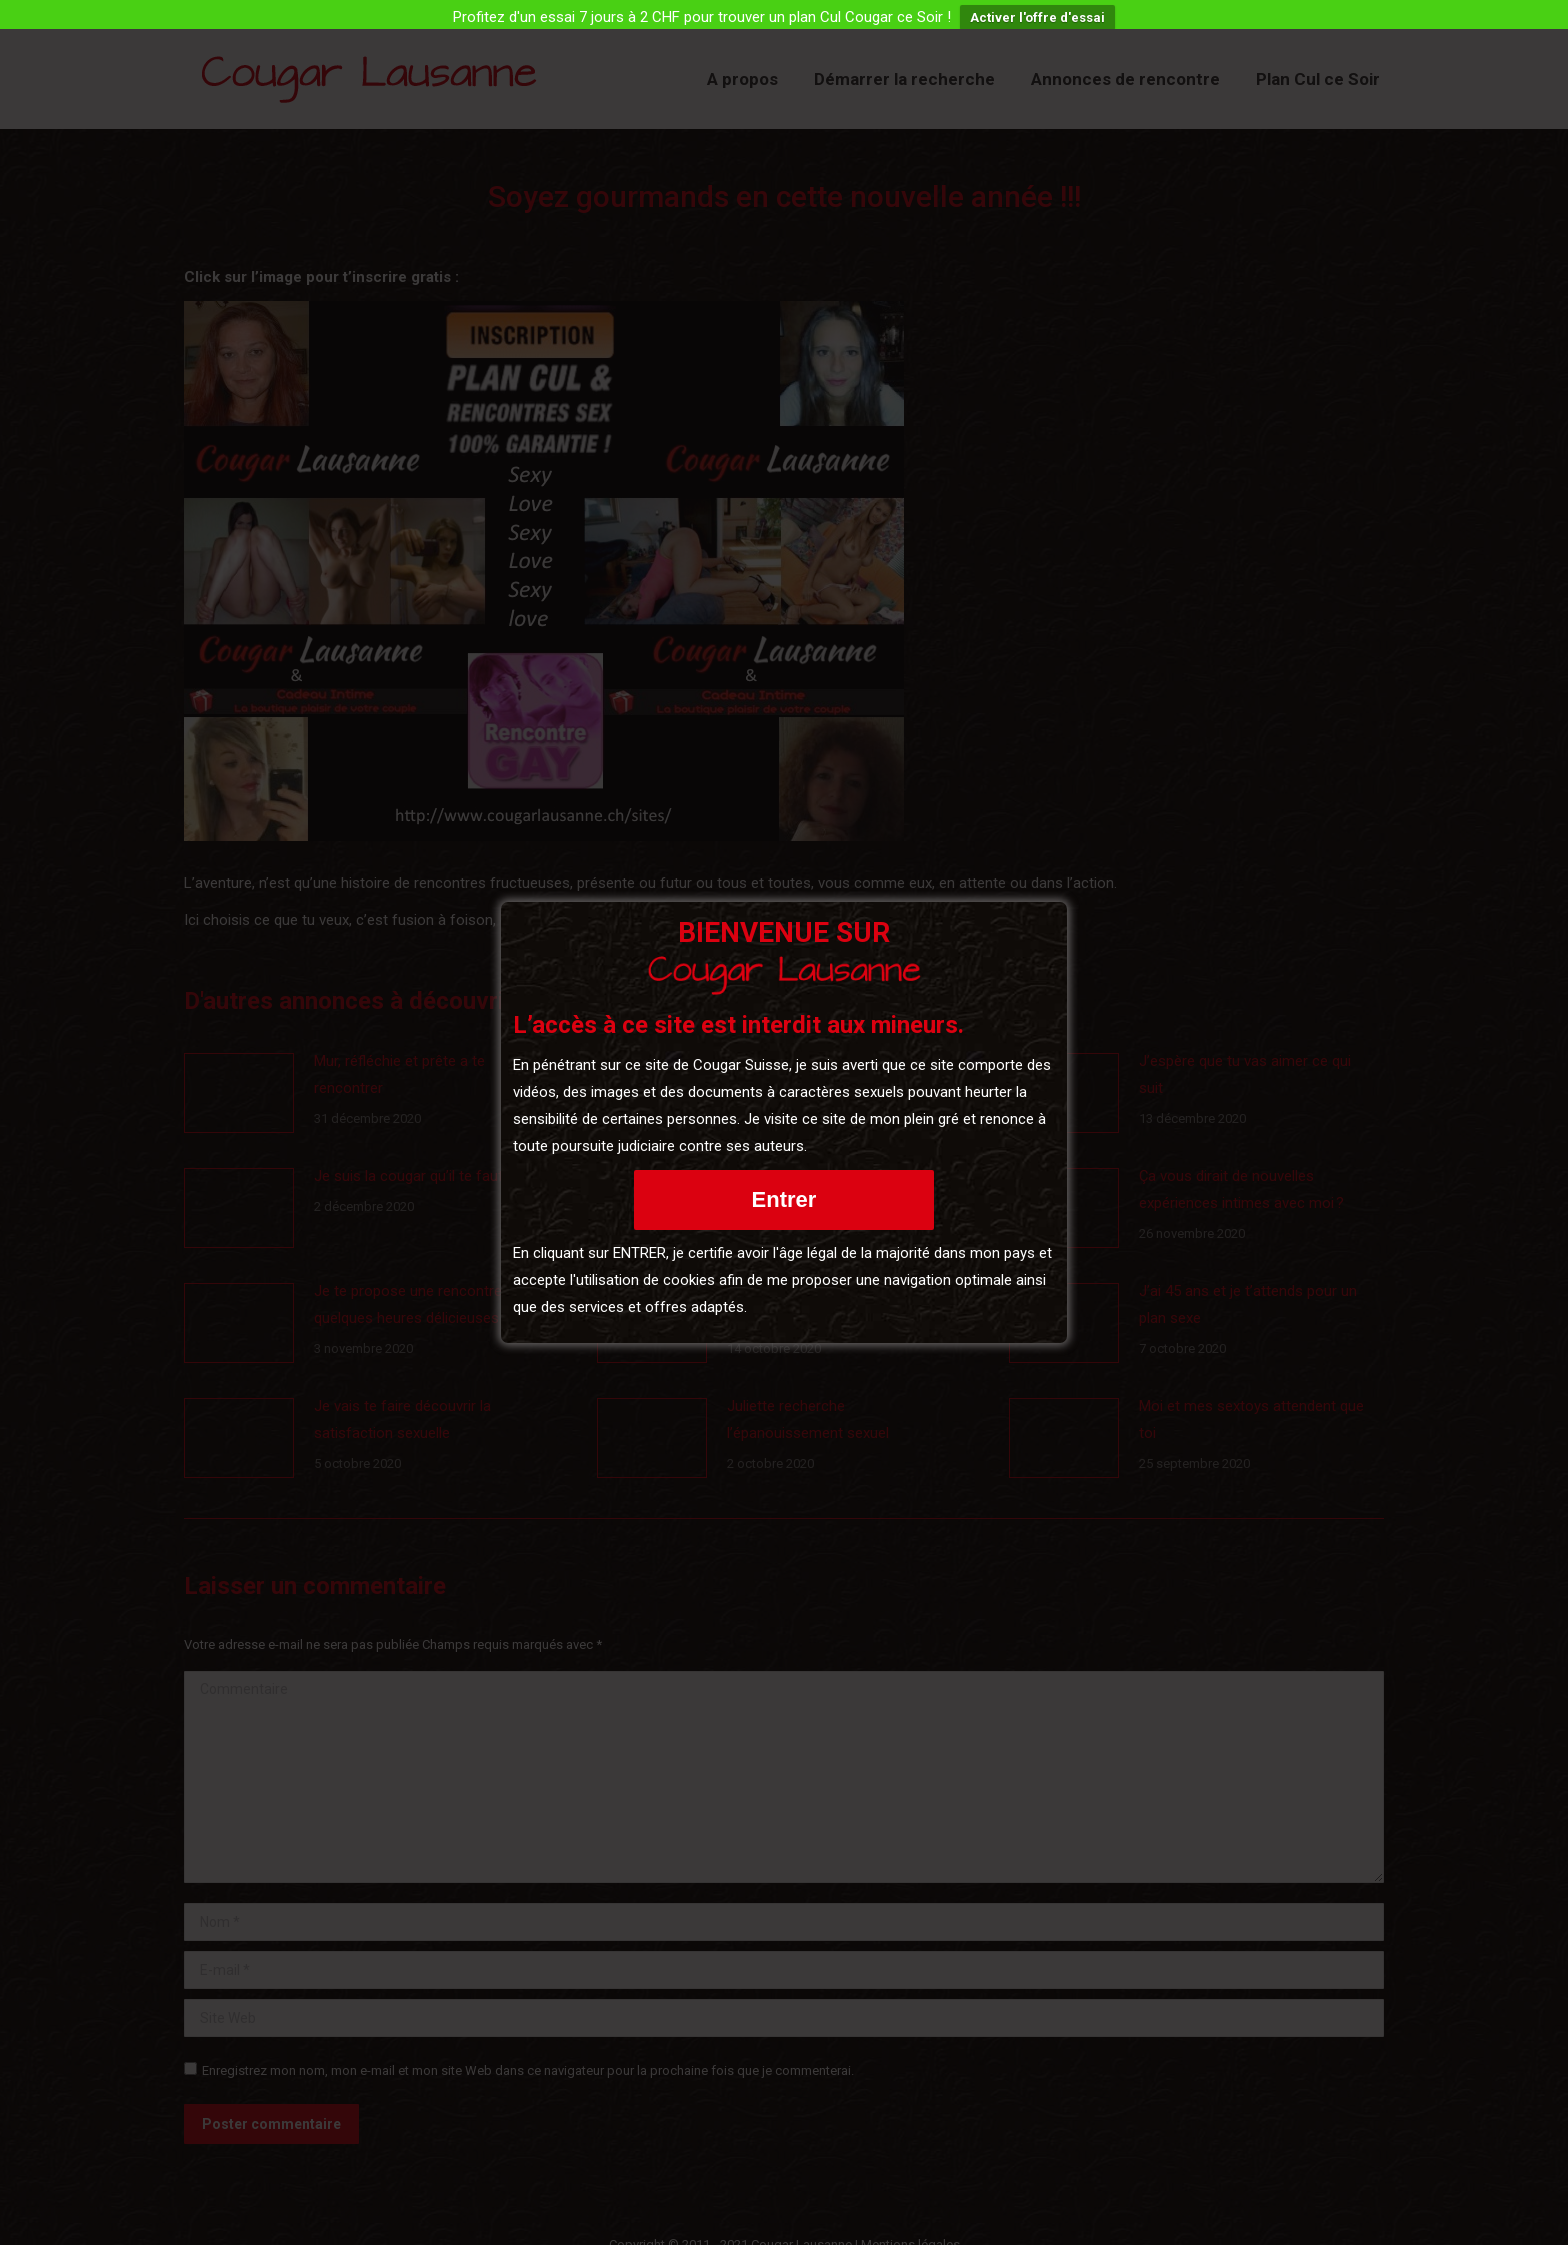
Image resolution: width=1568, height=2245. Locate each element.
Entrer (784, 1199)
